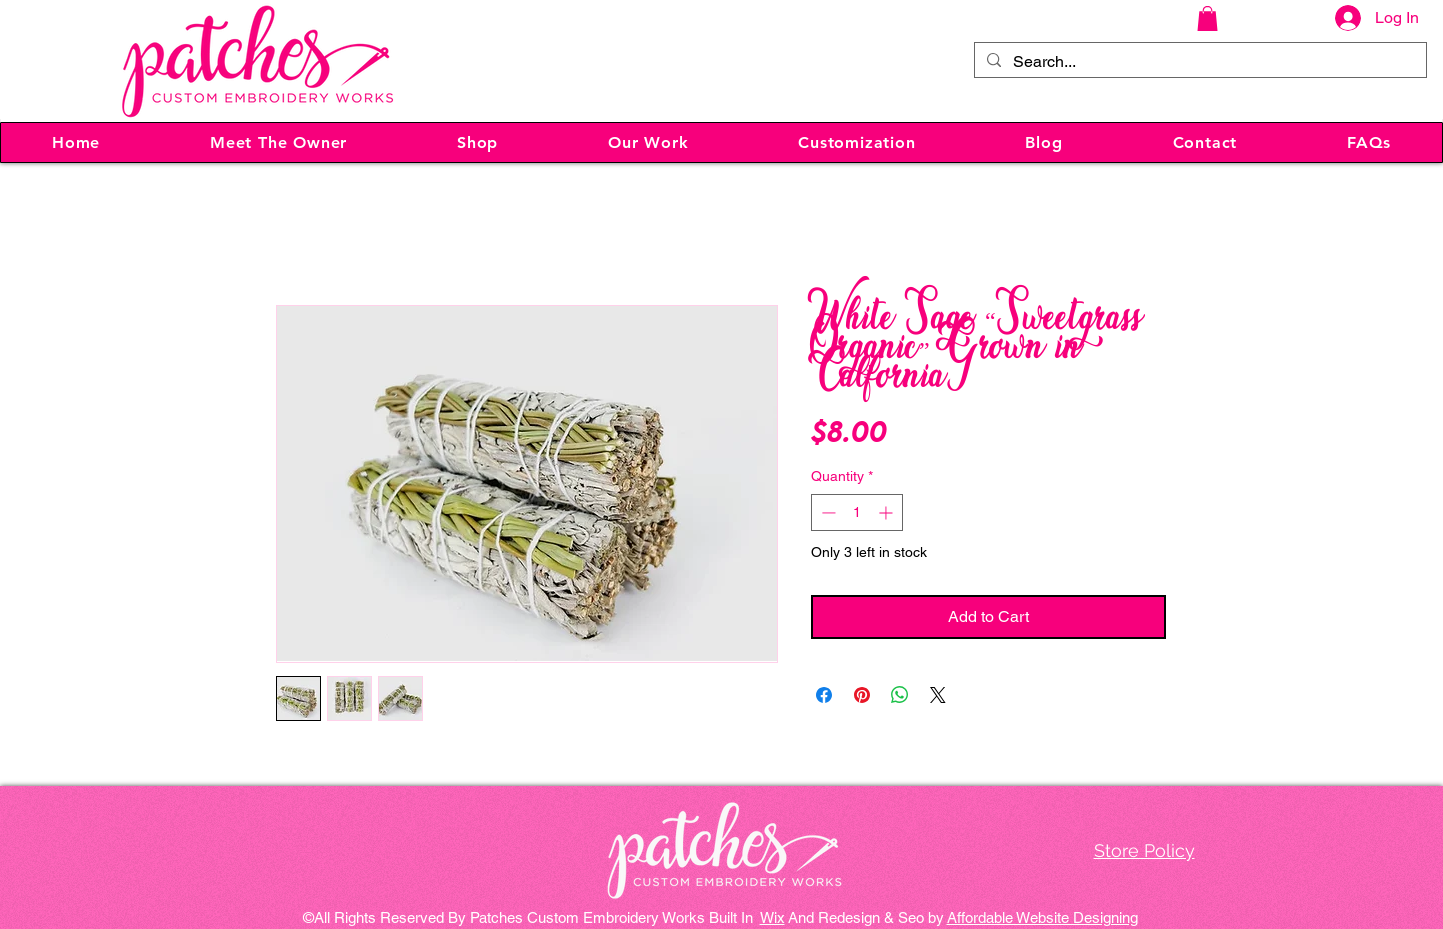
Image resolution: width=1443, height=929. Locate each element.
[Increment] (887, 512)
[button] (1207, 18)
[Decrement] (826, 512)
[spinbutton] (857, 512)
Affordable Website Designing (1042, 917)
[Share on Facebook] (824, 695)
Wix (772, 917)
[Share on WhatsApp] (900, 695)
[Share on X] (938, 695)
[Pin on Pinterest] (862, 695)
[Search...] (1198, 62)
